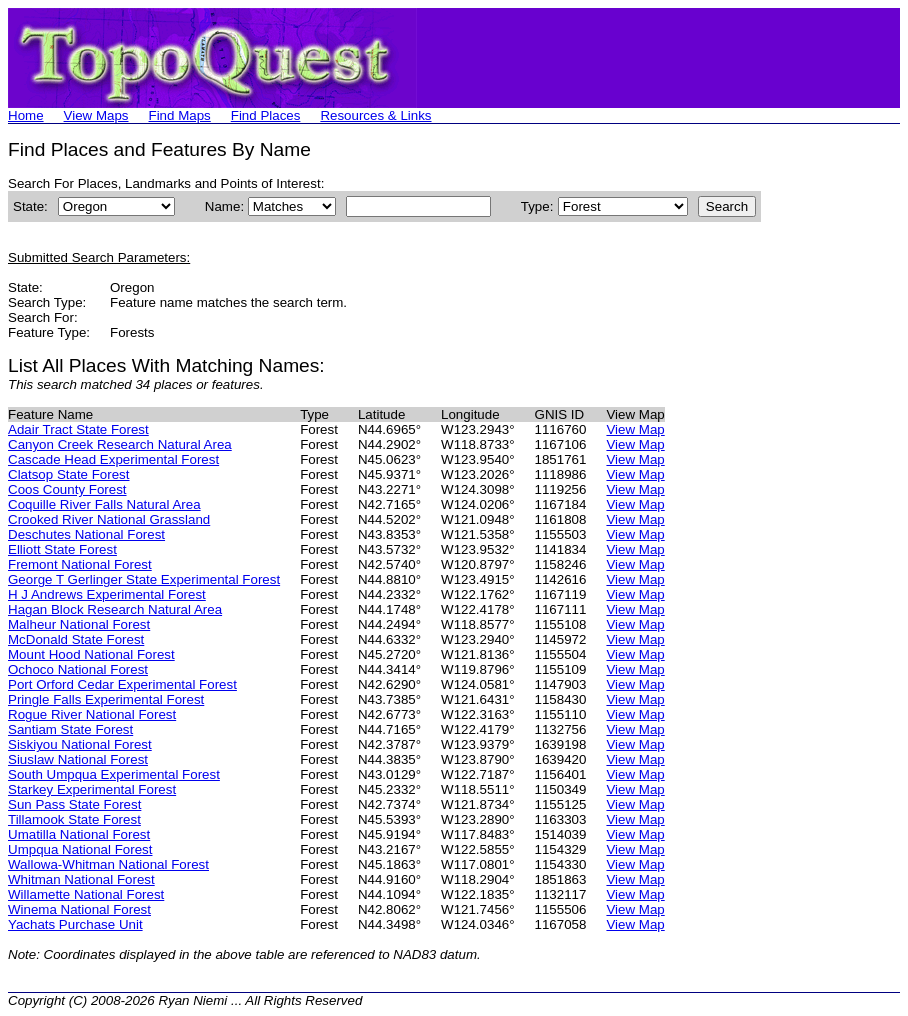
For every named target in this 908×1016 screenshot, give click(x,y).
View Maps (96, 115)
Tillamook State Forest (74, 819)
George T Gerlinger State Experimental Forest (144, 579)
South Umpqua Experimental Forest (114, 774)
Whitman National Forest (81, 879)
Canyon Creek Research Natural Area (120, 444)
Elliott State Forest (62, 549)
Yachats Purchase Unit (75, 924)
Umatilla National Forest (79, 834)
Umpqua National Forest (80, 849)
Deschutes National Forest (86, 534)
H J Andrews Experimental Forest (107, 594)
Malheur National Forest (79, 624)
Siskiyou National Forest (80, 744)
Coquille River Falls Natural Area (104, 504)
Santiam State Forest (70, 729)
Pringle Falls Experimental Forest (106, 699)
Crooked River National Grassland (109, 519)
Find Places (266, 115)
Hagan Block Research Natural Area (115, 609)
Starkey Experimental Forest (92, 789)
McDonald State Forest (76, 639)
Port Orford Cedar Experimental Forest (122, 684)
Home (26, 115)
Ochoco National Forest (78, 669)
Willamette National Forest (86, 894)
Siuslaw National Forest (78, 759)
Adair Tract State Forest (78, 429)
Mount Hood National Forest (91, 654)
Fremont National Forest (80, 564)
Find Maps (180, 115)
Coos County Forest (67, 489)
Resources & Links (375, 115)
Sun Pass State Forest (74, 804)
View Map (635, 429)
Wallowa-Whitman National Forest (108, 864)
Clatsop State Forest (69, 474)
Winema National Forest (79, 909)
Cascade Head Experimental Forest (113, 459)
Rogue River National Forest (92, 714)
